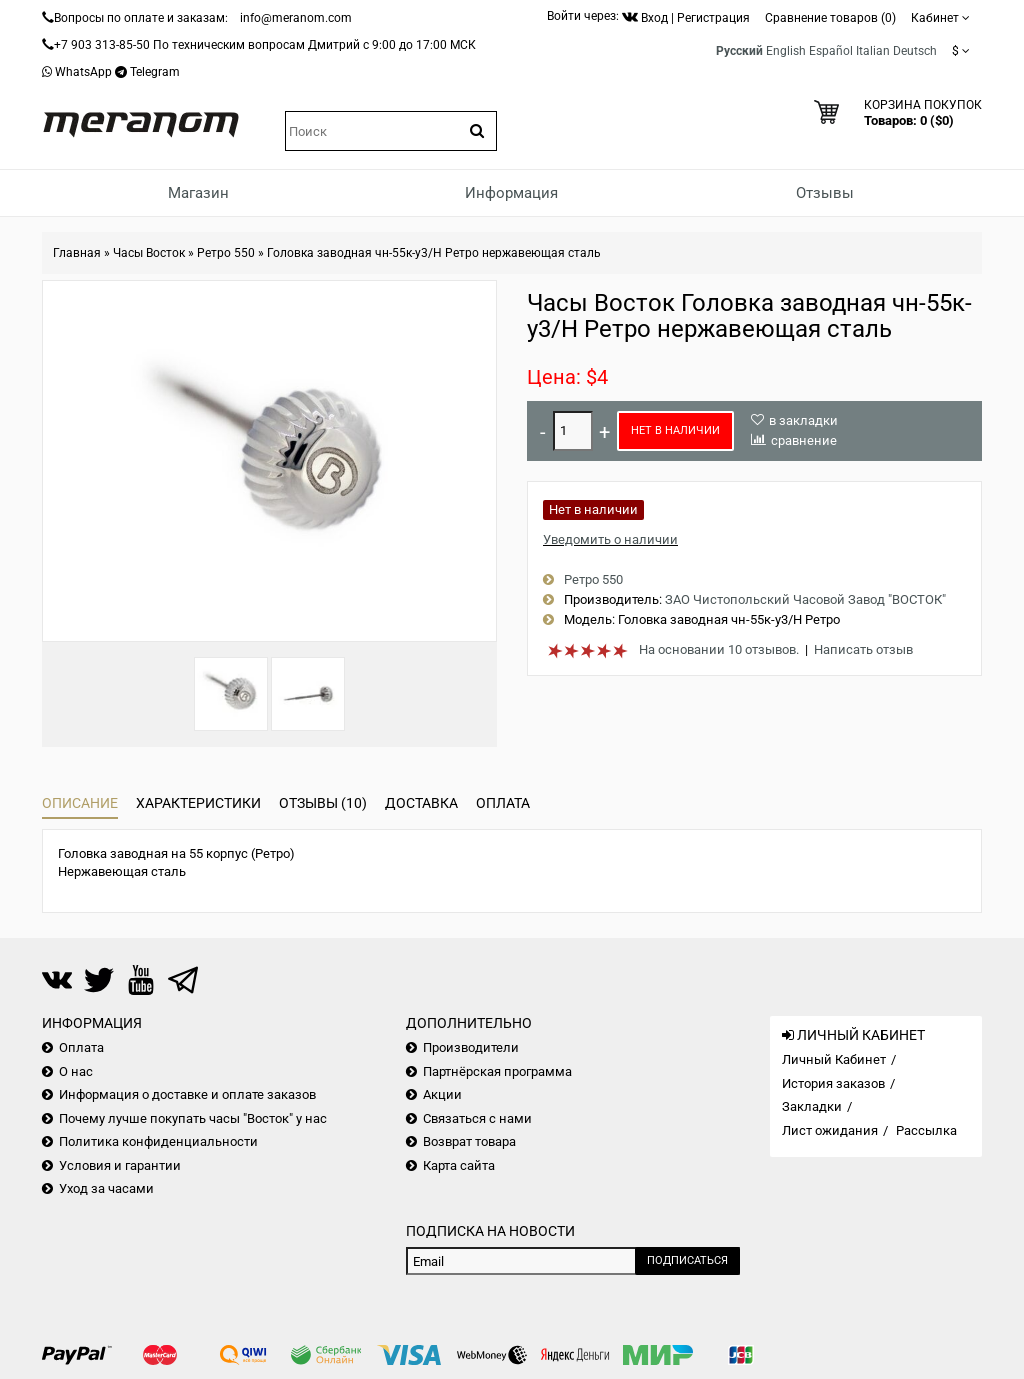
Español (831, 51)
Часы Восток (149, 253)
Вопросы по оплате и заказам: (141, 18)
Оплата (503, 803)
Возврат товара (469, 1141)
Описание (80, 803)
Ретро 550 (226, 253)
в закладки (803, 420)
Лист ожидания (830, 1130)
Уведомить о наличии (610, 539)
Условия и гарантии (120, 1165)
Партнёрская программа (497, 1071)
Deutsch (915, 51)
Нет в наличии (675, 430)
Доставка (421, 803)
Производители (471, 1047)
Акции (442, 1094)
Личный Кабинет (834, 1059)
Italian (873, 51)
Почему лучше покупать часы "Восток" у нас (193, 1118)
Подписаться (687, 1260)
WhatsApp (83, 72)
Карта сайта (459, 1165)
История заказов (833, 1083)
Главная (77, 253)
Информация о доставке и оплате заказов (187, 1094)
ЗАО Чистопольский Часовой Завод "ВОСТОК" (805, 599)
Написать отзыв (863, 649)
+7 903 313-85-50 (102, 45)
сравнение (804, 440)
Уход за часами (106, 1188)
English (786, 51)
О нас (76, 1071)
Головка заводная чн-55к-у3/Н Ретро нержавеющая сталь (434, 253)
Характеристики (198, 803)
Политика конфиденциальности (158, 1141)
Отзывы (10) (323, 803)
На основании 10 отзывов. (719, 649)
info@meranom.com (296, 18)
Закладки (812, 1106)
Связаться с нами (477, 1118)
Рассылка (926, 1130)
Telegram (155, 72)
